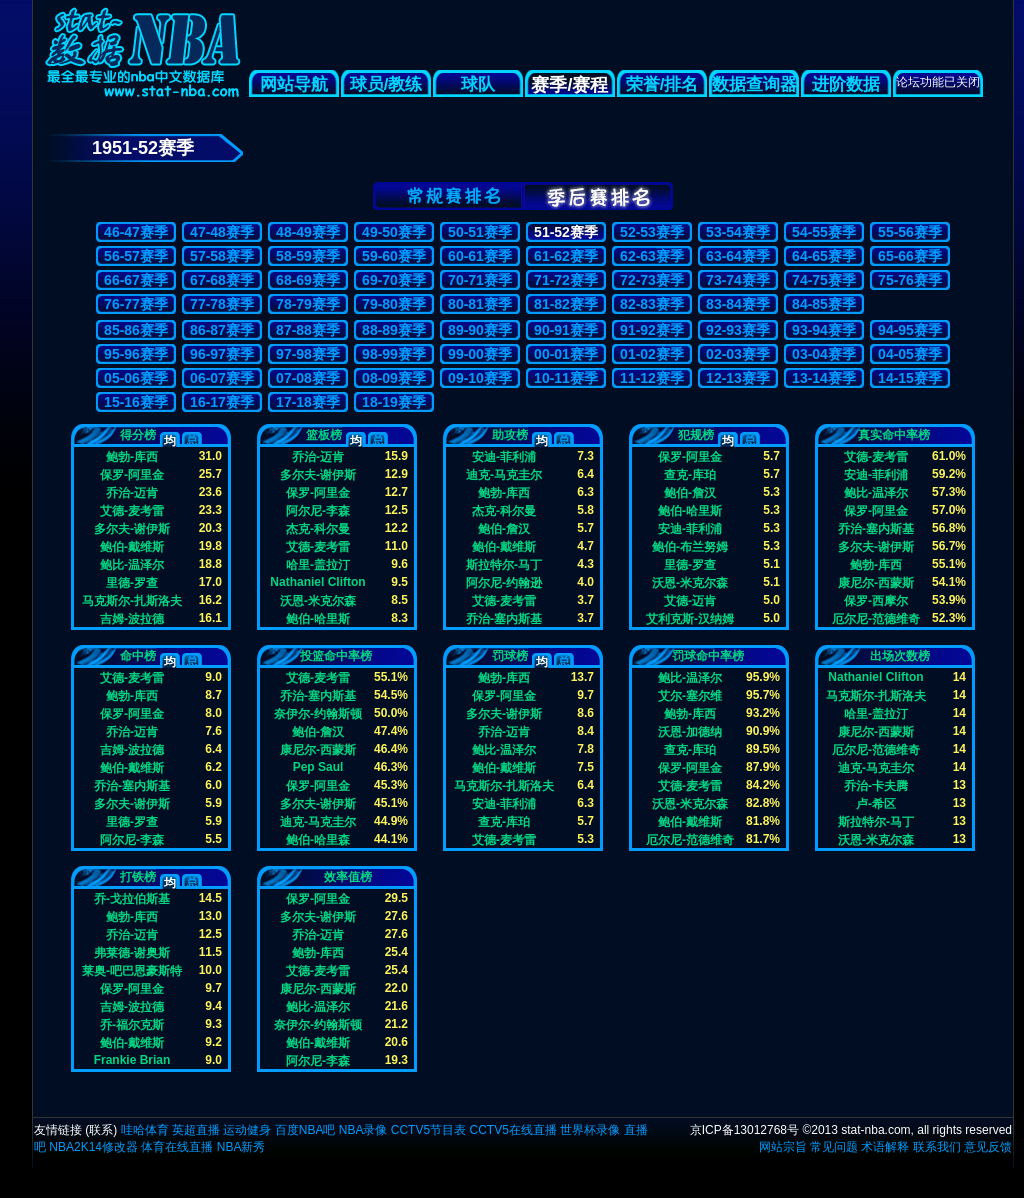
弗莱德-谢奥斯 (132, 952)
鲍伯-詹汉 (504, 528)
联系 (101, 1130)
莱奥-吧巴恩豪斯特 (132, 970)
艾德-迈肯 (690, 600)
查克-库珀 (690, 474)
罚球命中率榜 (708, 656)
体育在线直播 (177, 1147)
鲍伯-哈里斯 (318, 618)
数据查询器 (754, 84)
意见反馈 (988, 1147)
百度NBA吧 (305, 1130)
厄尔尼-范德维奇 (876, 618)
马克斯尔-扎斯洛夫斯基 (132, 600)
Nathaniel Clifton (317, 582)
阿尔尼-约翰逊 (504, 582)
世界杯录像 (590, 1130)
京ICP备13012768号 (744, 1130)
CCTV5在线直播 (512, 1130)
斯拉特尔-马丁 (504, 564)
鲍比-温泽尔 (132, 564)
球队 (478, 84)
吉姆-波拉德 (132, 618)
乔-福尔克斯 (132, 1024)
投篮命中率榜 (336, 656)
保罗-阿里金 (132, 474)
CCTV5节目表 (428, 1130)
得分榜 (138, 435)
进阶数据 (846, 84)
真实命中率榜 (894, 435)
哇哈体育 (145, 1130)
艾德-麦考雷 (132, 510)
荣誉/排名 (662, 84)
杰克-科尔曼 (318, 528)
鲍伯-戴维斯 (132, 546)
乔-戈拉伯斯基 (132, 898)
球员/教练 (386, 84)
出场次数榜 (900, 656)
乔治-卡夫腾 (876, 785)
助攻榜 (510, 435)
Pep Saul (318, 767)
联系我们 (937, 1147)
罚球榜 (510, 656)
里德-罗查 (132, 582)
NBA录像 (363, 1130)
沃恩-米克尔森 (318, 600)
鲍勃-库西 (132, 456)
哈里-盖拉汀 (318, 564)
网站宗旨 (783, 1147)
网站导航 (294, 84)
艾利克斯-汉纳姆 (690, 618)
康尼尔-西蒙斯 (876, 582)
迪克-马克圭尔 (504, 474)
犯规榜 (696, 435)
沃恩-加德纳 (690, 731)
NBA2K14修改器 (93, 1147)
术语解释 (885, 1147)
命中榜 (138, 656)
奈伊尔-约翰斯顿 (318, 713)
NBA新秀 (241, 1147)
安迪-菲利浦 (504, 456)
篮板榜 (324, 435)
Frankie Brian (132, 1060)
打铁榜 (138, 877)
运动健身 (247, 1130)
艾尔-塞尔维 (690, 695)
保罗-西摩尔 (876, 600)
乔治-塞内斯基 (504, 618)
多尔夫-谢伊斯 (132, 528)
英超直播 (196, 1130)
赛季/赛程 (569, 85)
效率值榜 (348, 877)
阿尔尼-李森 (318, 510)
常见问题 (834, 1147)
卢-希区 (876, 803)
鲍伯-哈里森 (318, 839)
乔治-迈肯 (132, 492)
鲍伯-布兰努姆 (690, 546)
